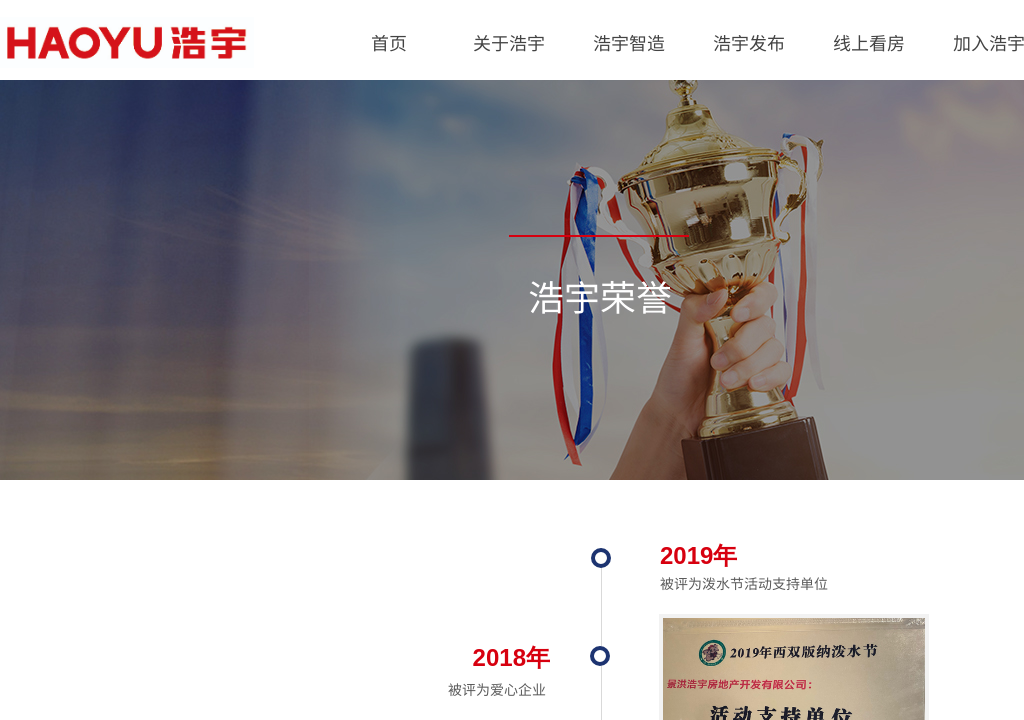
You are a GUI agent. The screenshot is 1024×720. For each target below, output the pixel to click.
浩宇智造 (629, 42)
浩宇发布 (749, 42)
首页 (389, 42)
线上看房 (869, 42)
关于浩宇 (509, 42)
